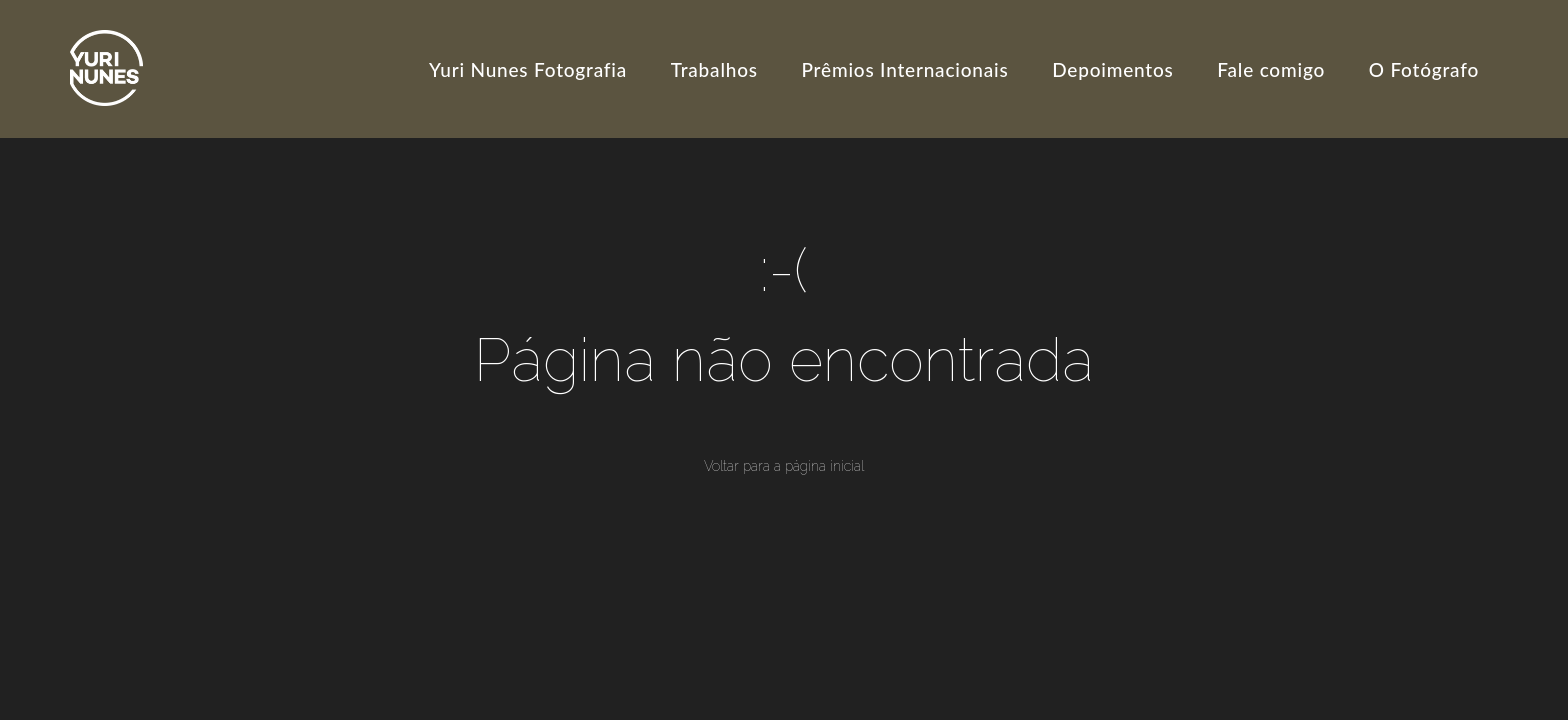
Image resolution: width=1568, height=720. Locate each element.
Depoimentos (1112, 69)
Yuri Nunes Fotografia (528, 69)
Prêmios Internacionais (905, 69)
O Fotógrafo (1424, 69)
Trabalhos (714, 69)
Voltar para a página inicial (784, 466)
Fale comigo (1271, 69)
